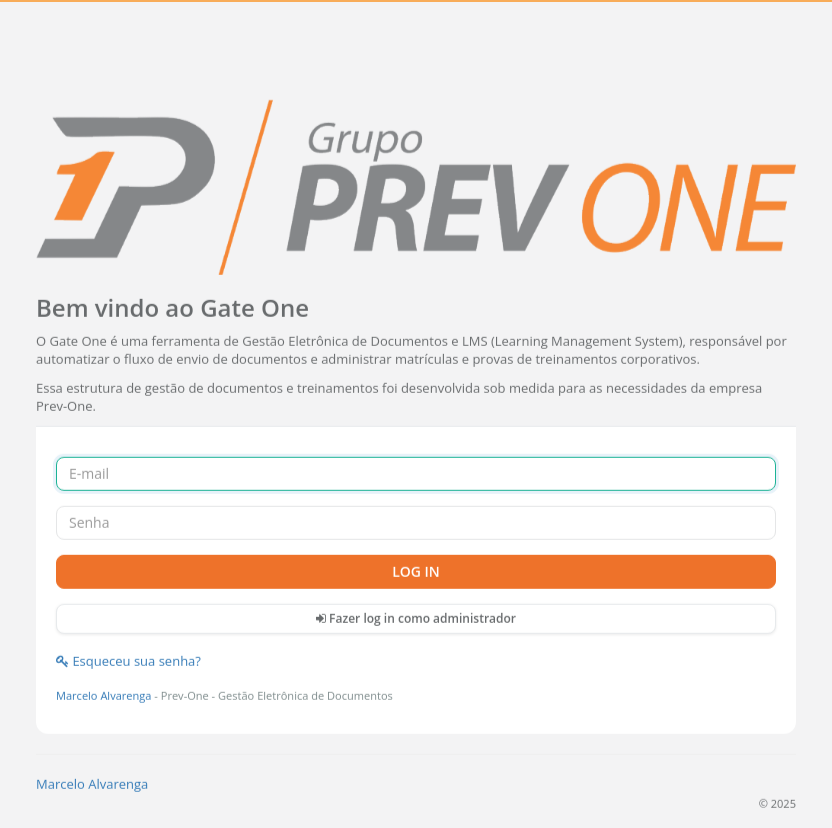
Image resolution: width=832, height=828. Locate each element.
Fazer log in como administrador (416, 617)
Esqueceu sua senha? (128, 661)
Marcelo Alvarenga (103, 694)
